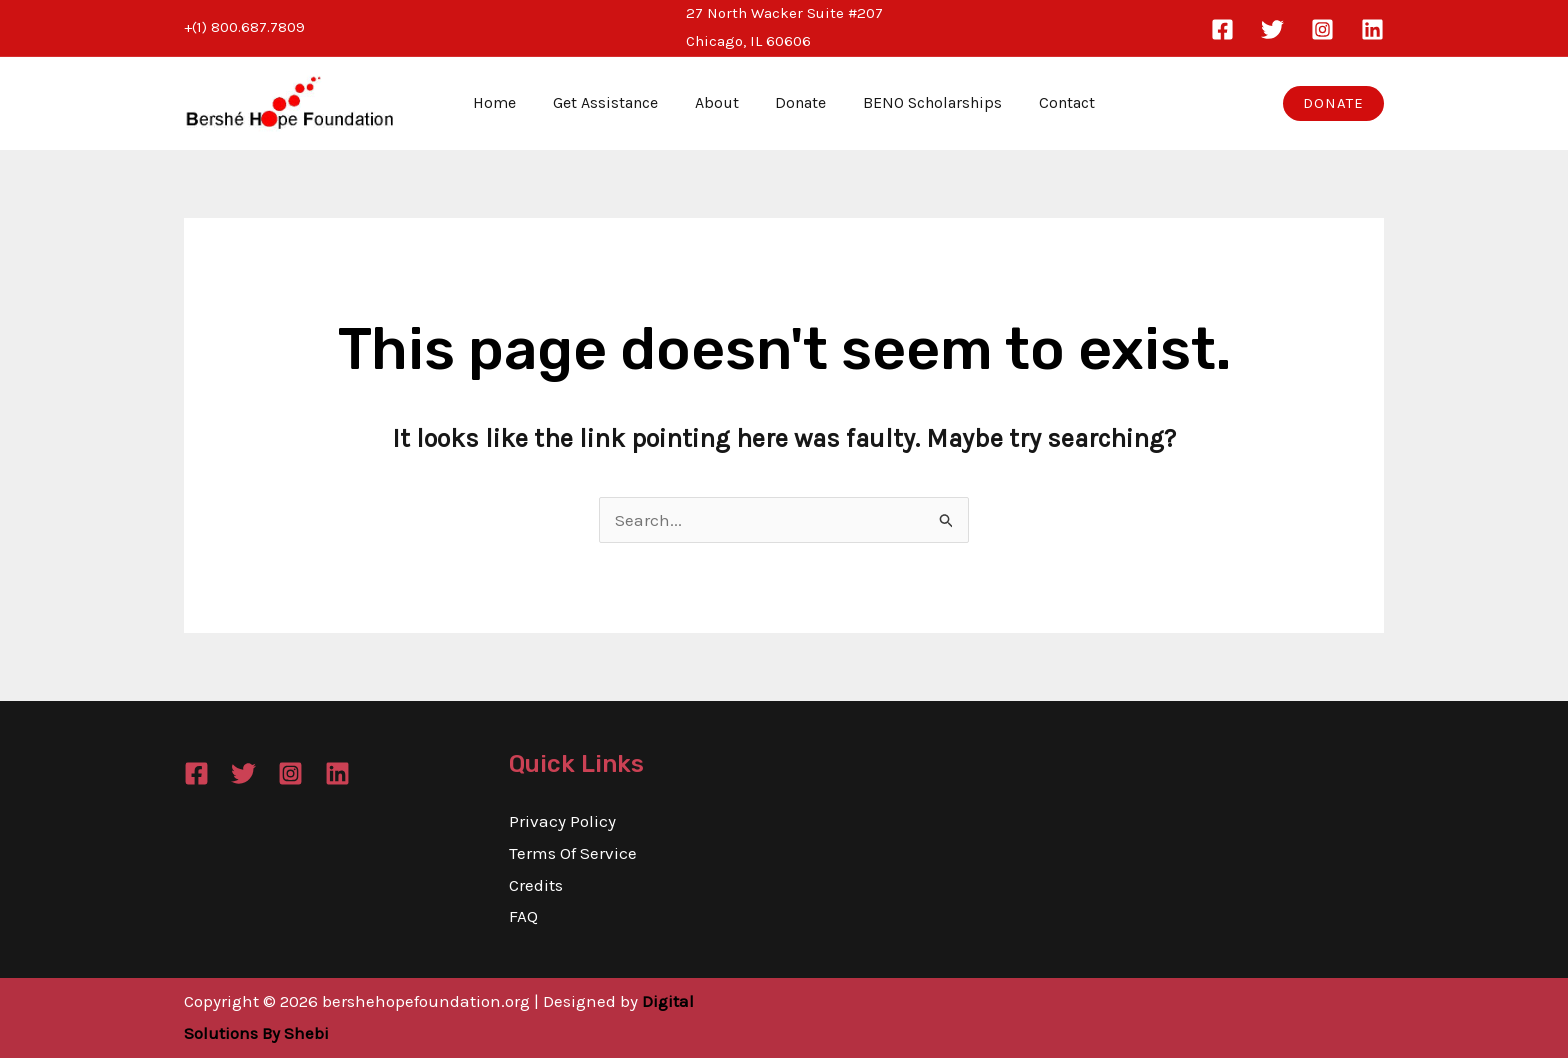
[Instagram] (1322, 29)
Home (506, 102)
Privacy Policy (562, 821)
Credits (536, 885)
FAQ (523, 916)
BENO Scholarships (925, 102)
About (719, 102)
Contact (1055, 102)
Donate (798, 102)
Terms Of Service (573, 853)
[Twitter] (1272, 29)
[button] (1333, 103)
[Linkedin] (1372, 29)
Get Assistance (612, 102)
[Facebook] (1222, 29)
